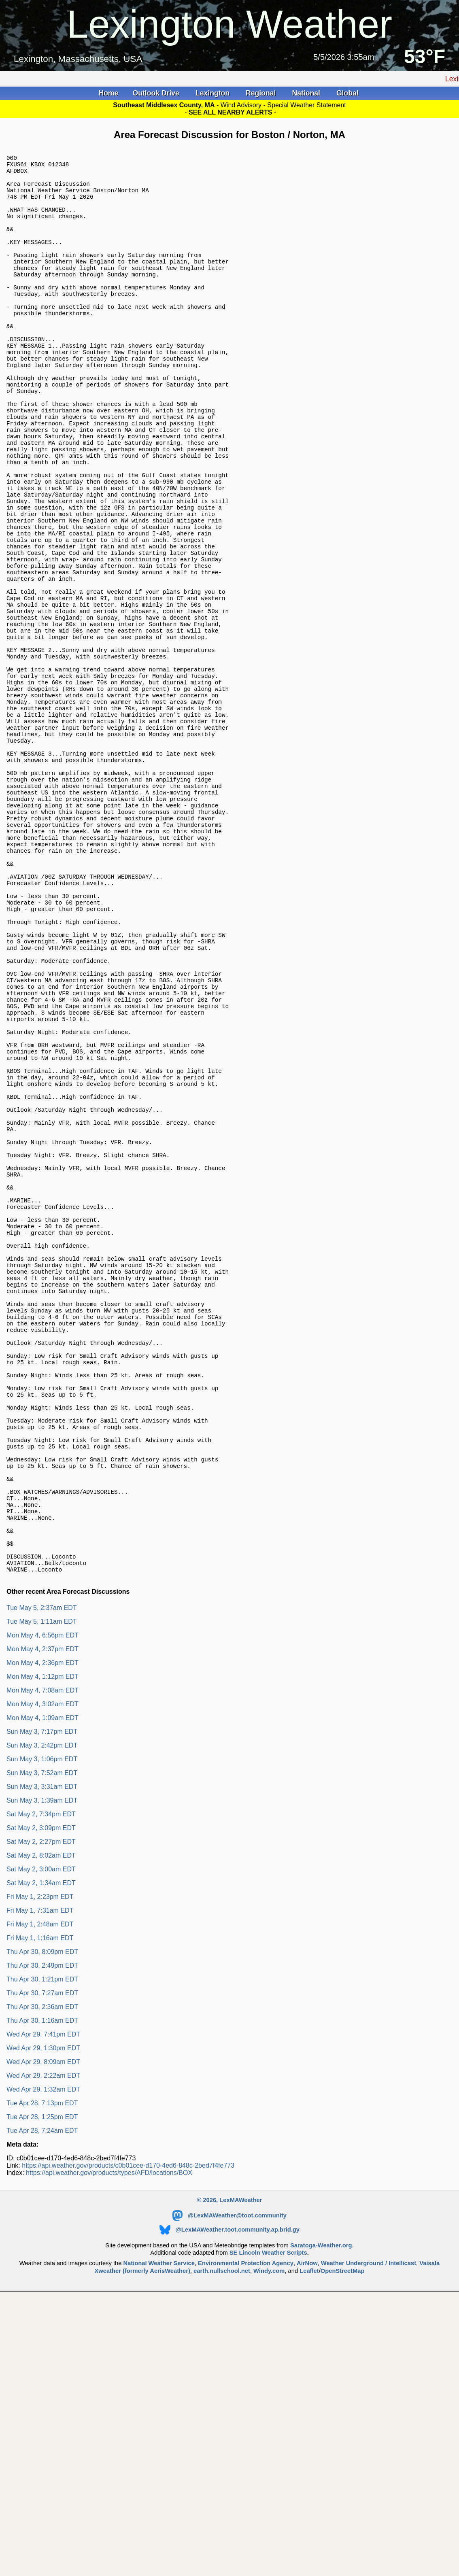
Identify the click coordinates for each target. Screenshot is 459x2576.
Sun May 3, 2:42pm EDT (41, 2013)
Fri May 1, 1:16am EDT (39, 2206)
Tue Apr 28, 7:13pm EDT (42, 2371)
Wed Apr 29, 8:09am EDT (43, 2330)
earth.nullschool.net (221, 2539)
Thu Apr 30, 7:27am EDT (42, 2261)
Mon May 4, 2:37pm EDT (42, 1917)
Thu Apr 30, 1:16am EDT (42, 2288)
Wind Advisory (242, 105)
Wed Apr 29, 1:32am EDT (43, 2357)
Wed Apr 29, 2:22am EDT (43, 2343)
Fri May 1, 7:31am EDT (39, 2178)
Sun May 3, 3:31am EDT (41, 2054)
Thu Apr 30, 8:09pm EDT (42, 2220)
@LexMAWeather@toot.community (229, 2483)
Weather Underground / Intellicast (368, 2531)
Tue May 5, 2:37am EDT (41, 1876)
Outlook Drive (157, 93)
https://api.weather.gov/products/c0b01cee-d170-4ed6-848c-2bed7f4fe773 (128, 2433)
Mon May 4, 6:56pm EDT (42, 1903)
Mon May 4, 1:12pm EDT (42, 1944)
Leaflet (309, 2539)
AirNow (307, 2531)
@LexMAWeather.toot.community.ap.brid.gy (229, 2498)
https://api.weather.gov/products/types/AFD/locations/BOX (109, 2441)
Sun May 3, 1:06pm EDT (41, 2027)
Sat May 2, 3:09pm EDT (41, 2096)
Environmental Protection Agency (245, 2531)
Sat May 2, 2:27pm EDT (41, 2110)
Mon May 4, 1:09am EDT (42, 1986)
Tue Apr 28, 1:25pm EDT (42, 2385)
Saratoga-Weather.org (321, 2513)
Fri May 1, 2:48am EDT (39, 2192)
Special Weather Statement (306, 105)
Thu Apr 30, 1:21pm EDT (42, 2247)
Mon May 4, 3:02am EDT (42, 1972)
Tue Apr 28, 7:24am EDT (42, 2398)
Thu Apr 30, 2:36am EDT (42, 2275)
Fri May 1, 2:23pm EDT (39, 2165)
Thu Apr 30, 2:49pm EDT (42, 2233)
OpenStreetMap (343, 2539)
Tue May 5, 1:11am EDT (41, 1889)
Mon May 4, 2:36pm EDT (42, 1931)
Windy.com (269, 2539)
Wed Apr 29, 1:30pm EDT (43, 2316)
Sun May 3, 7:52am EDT (41, 2041)
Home (108, 93)
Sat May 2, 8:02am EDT (41, 2123)
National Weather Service (158, 2531)
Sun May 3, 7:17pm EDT (41, 1999)
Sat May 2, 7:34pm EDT (41, 2082)
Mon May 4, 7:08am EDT (42, 1958)
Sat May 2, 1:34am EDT (41, 2151)
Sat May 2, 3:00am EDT (41, 2137)
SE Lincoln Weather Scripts (268, 2521)
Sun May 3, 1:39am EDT (41, 2068)
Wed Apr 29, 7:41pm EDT (43, 2302)
